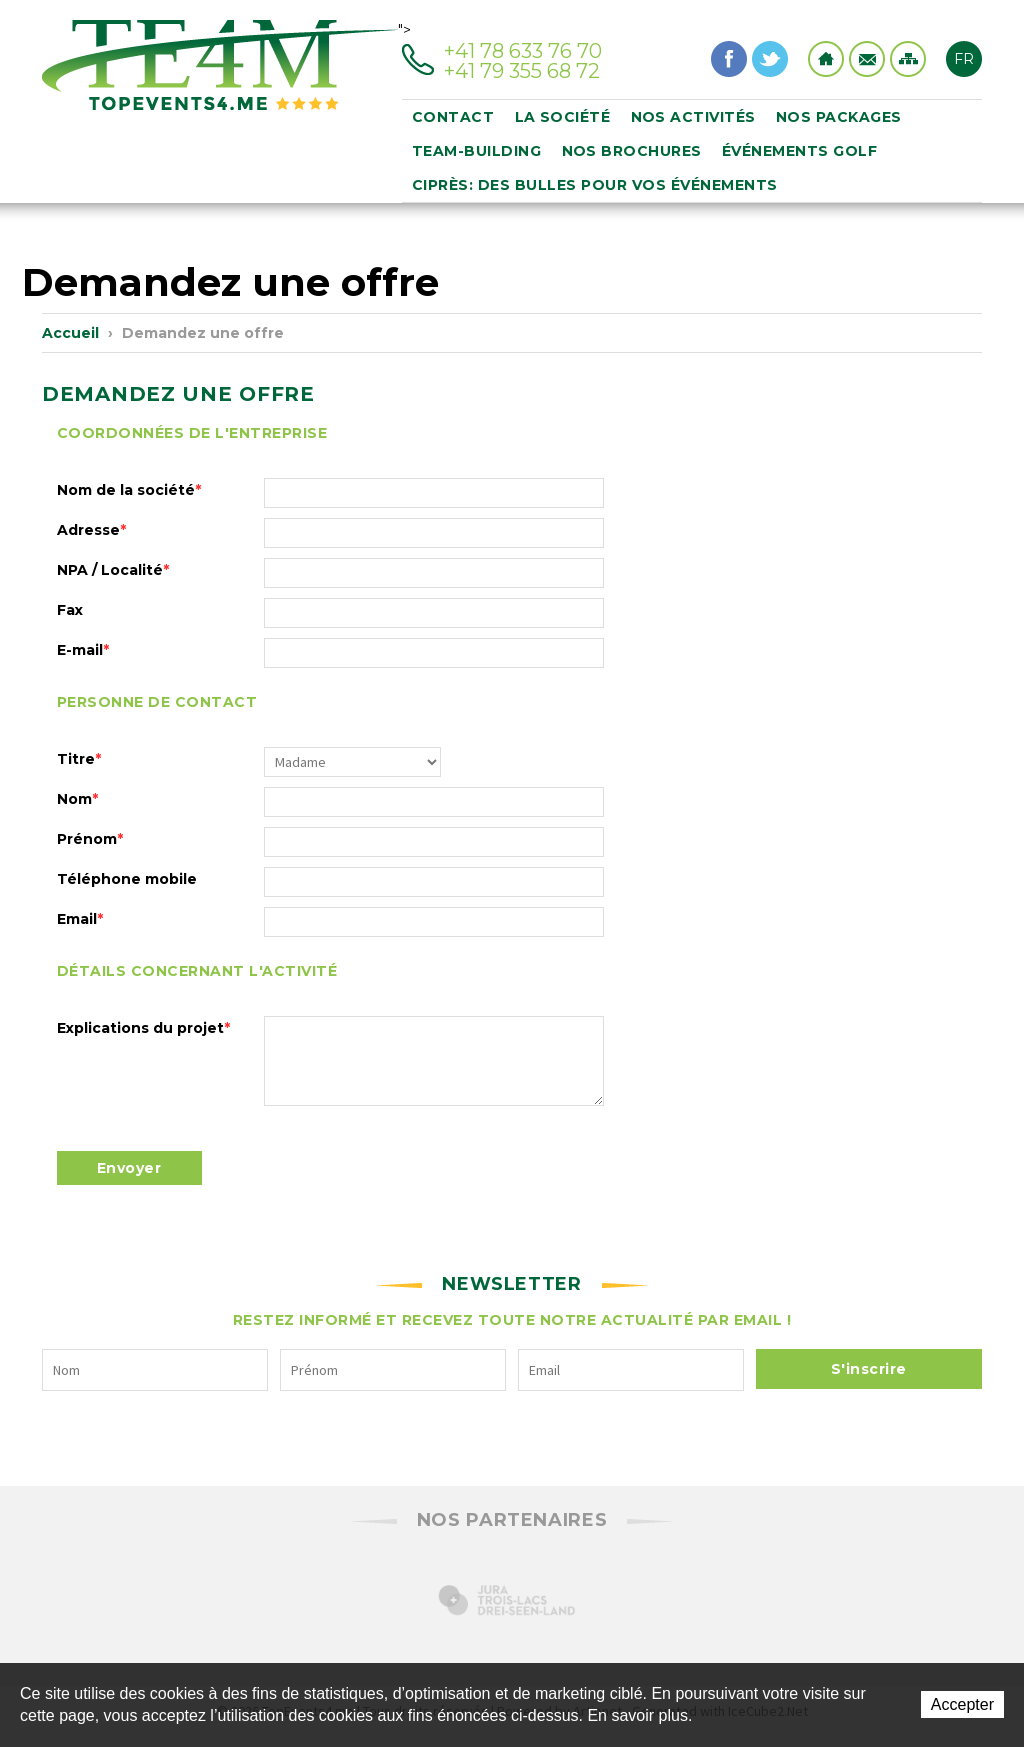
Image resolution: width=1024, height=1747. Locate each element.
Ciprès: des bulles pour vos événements (595, 185)
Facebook (729, 59)
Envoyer (129, 1168)
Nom (77, 799)
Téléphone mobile (127, 879)
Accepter (962, 1704)
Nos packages (839, 117)
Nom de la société (129, 490)
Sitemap (908, 59)
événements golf (800, 151)
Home (826, 59)
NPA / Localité (113, 570)
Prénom (90, 839)
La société (563, 117)
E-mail (83, 650)
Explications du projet (143, 1028)
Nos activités (694, 117)
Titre (79, 759)
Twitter (770, 59)
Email (80, 919)
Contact (867, 59)
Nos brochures (632, 151)
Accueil (70, 333)
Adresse (91, 530)
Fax (70, 610)
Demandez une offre (203, 333)
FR (964, 59)
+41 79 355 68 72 (522, 71)
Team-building (477, 151)
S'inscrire (869, 1369)
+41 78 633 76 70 (523, 51)
